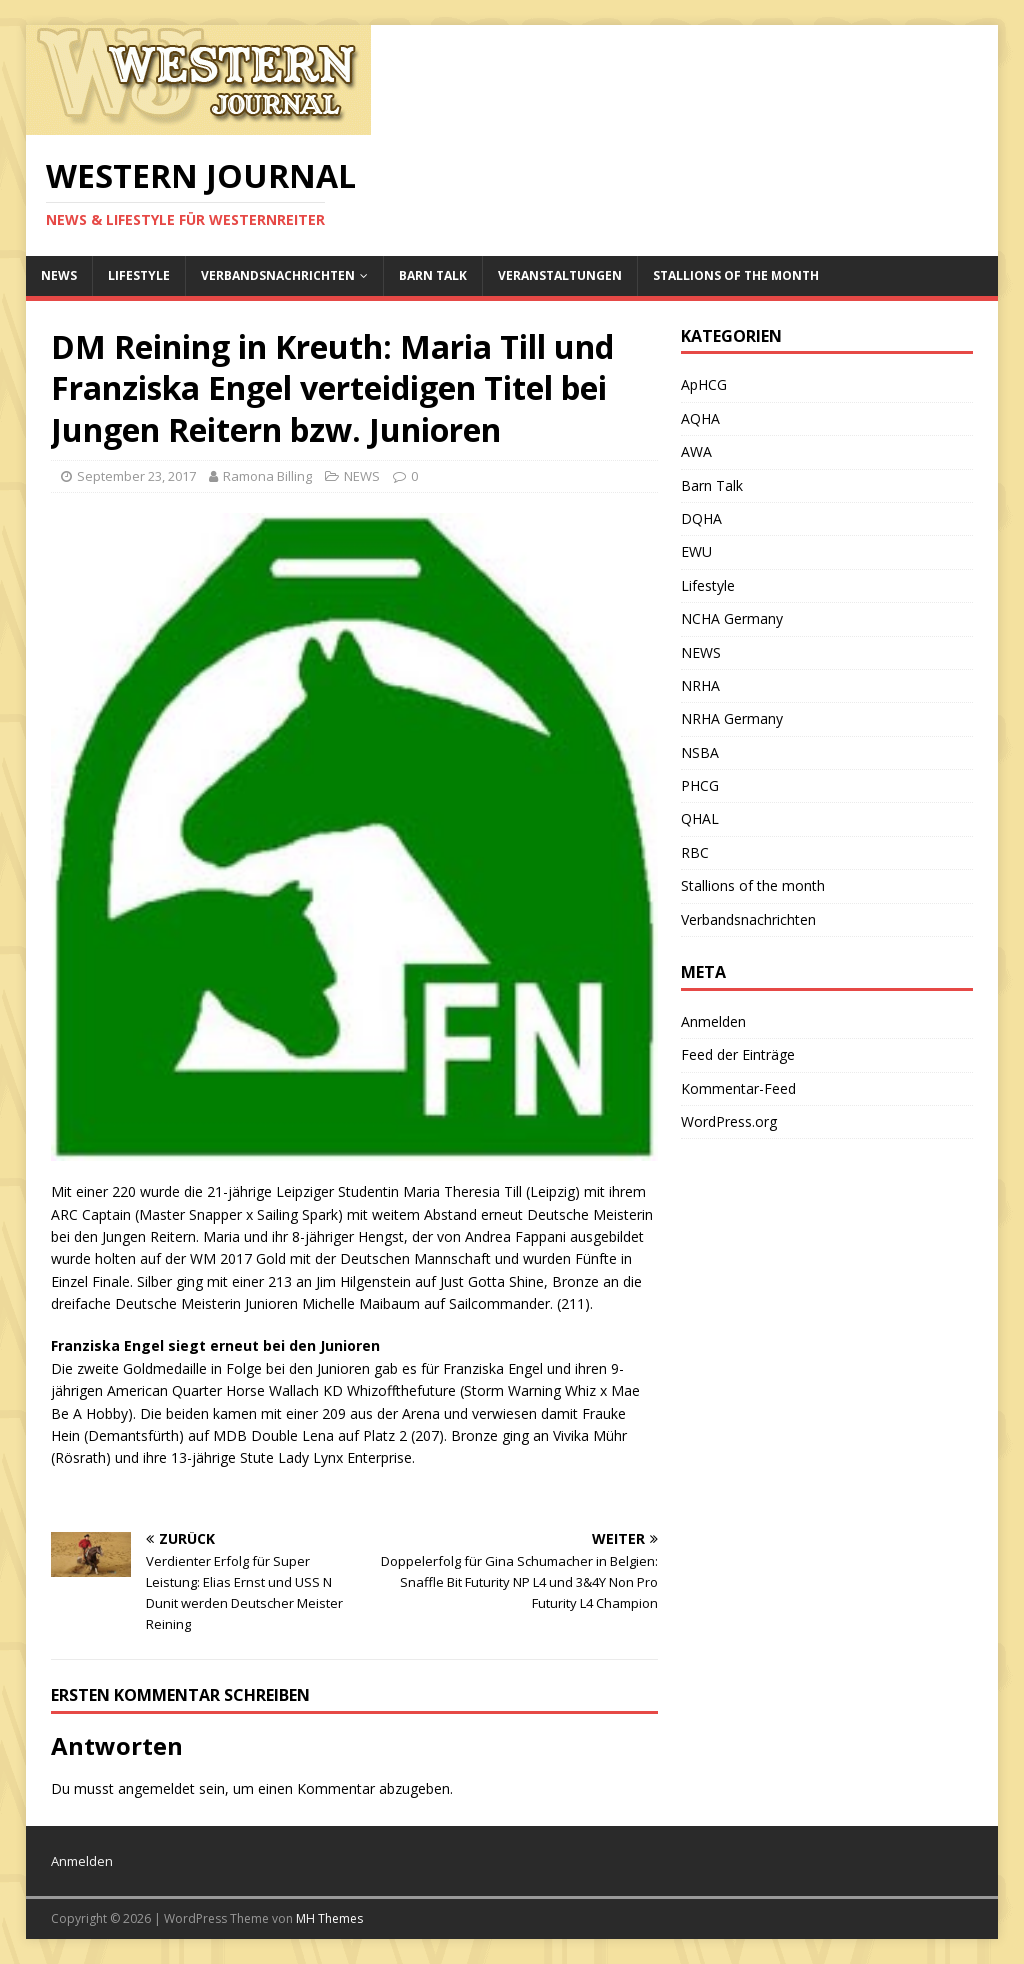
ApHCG (704, 384)
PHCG (700, 785)
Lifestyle (139, 275)
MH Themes (329, 1918)
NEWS (59, 275)
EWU (696, 551)
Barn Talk (433, 275)
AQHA (700, 418)
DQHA (701, 518)
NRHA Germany (732, 718)
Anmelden (713, 1021)
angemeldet (156, 1788)
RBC (695, 852)
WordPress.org (729, 1121)
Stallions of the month (736, 275)
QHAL (700, 818)
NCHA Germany (732, 618)
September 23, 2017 (136, 476)
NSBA (700, 752)
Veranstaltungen (560, 275)
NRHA (700, 685)
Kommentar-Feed (738, 1088)
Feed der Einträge (738, 1054)
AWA (696, 451)
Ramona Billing (267, 476)
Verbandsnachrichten (278, 275)
